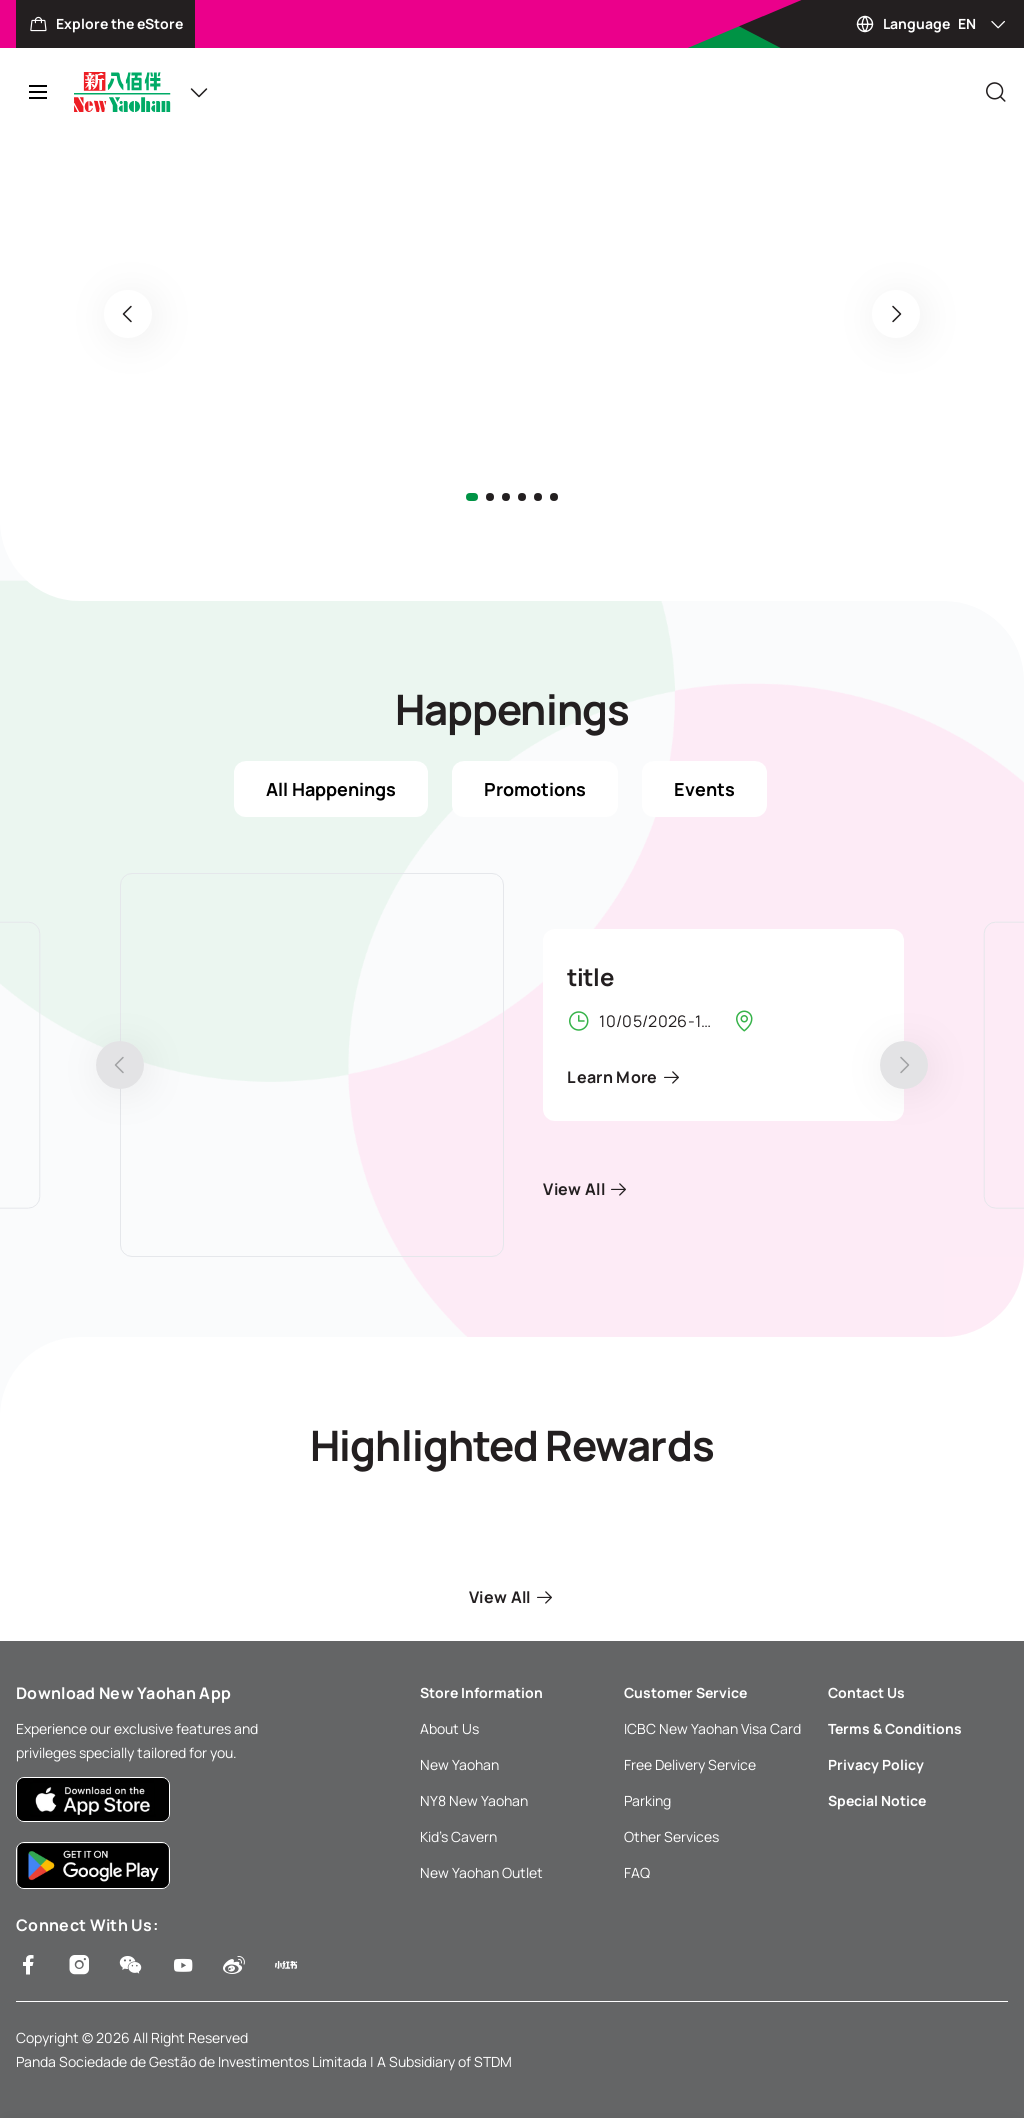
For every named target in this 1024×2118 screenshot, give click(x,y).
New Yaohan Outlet (481, 1872)
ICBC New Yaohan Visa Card (712, 1728)
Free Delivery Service (690, 1764)
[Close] (996, 92)
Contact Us (866, 1692)
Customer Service (685, 1692)
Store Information (481, 1692)
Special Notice (877, 1800)
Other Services (671, 1836)
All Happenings (331, 789)
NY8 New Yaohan (474, 1800)
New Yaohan (459, 1764)
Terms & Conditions (895, 1728)
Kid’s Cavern (458, 1836)
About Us (449, 1728)
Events (704, 789)
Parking (647, 1800)
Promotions (535, 789)
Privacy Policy (876, 1764)
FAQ (637, 1872)
